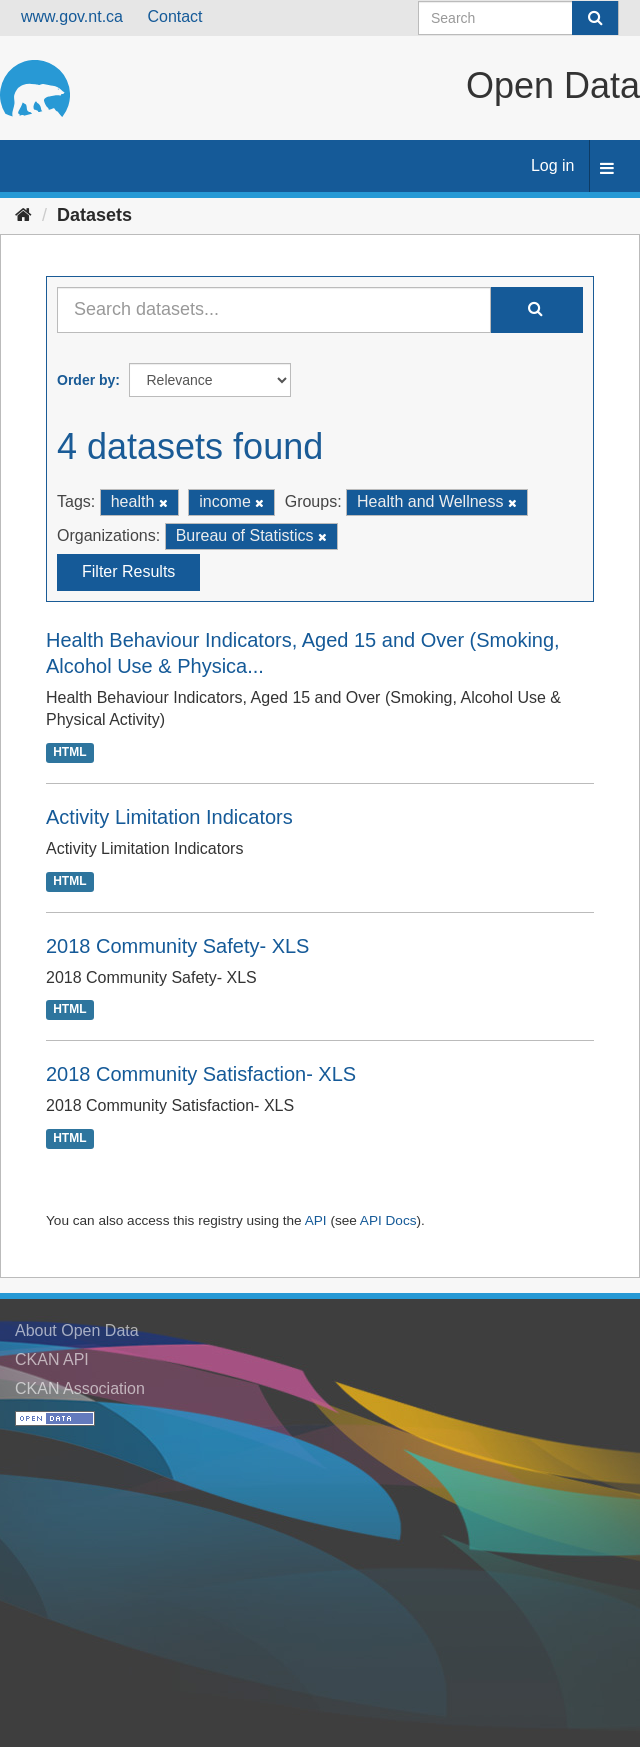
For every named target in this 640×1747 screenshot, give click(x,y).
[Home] (23, 215)
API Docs (388, 1220)
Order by (86, 380)
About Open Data (77, 1330)
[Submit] (595, 18)
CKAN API (52, 1359)
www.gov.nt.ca (72, 16)
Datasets (94, 215)
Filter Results (128, 571)
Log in (553, 165)
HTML (69, 752)
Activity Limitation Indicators (169, 817)
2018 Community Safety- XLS (177, 946)
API (316, 1220)
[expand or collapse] (607, 169)
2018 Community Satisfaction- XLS (201, 1074)
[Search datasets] (518, 18)
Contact (174, 16)
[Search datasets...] (274, 310)
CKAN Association (80, 1388)
